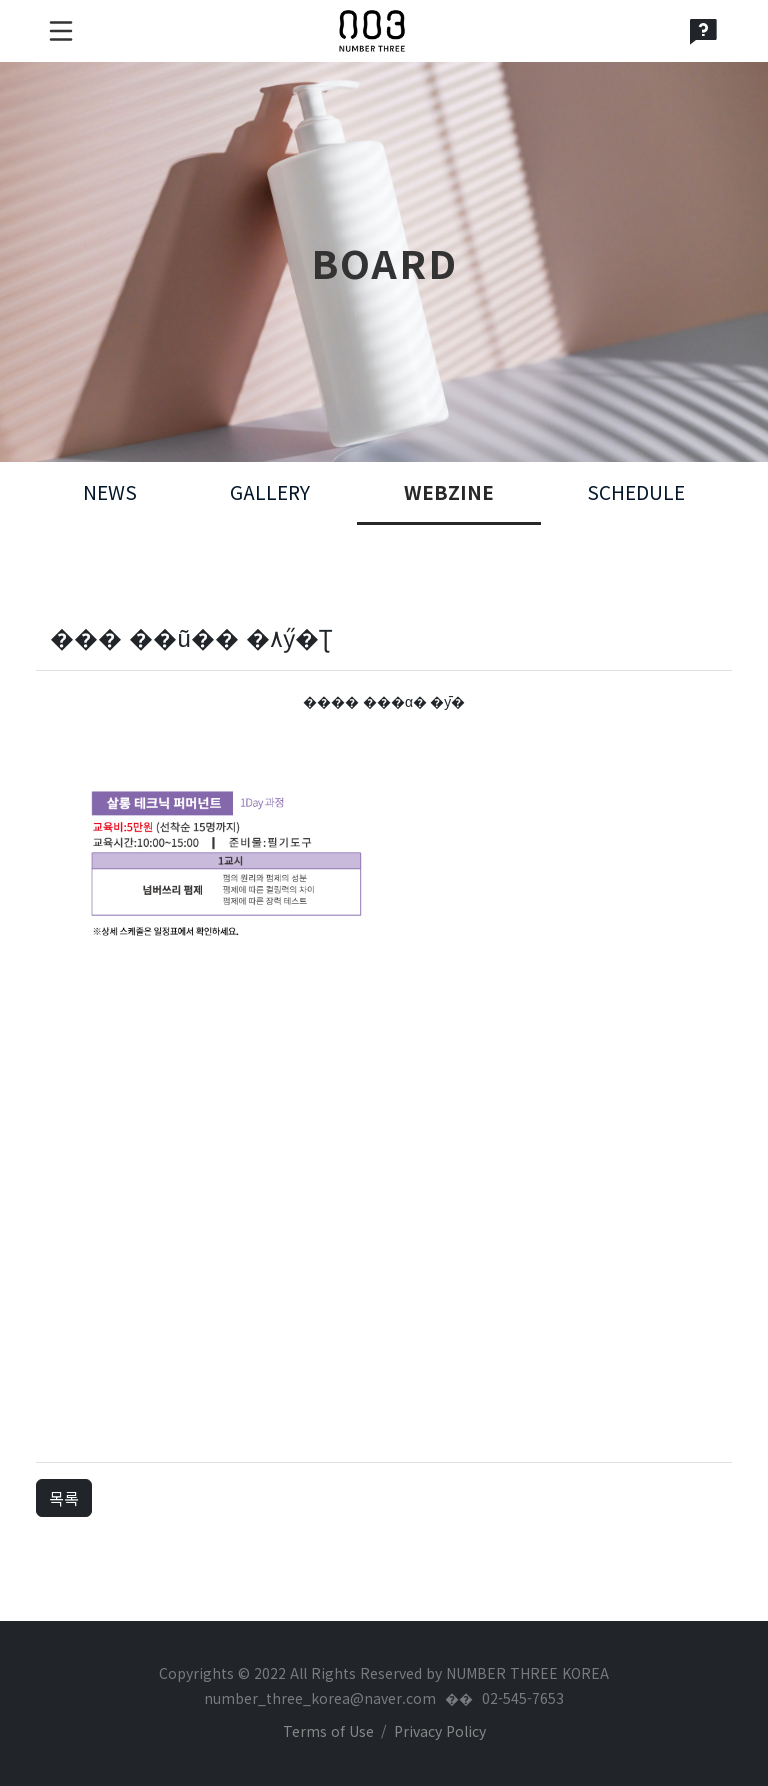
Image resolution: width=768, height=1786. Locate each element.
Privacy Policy (440, 1731)
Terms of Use (328, 1731)
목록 (64, 1498)
